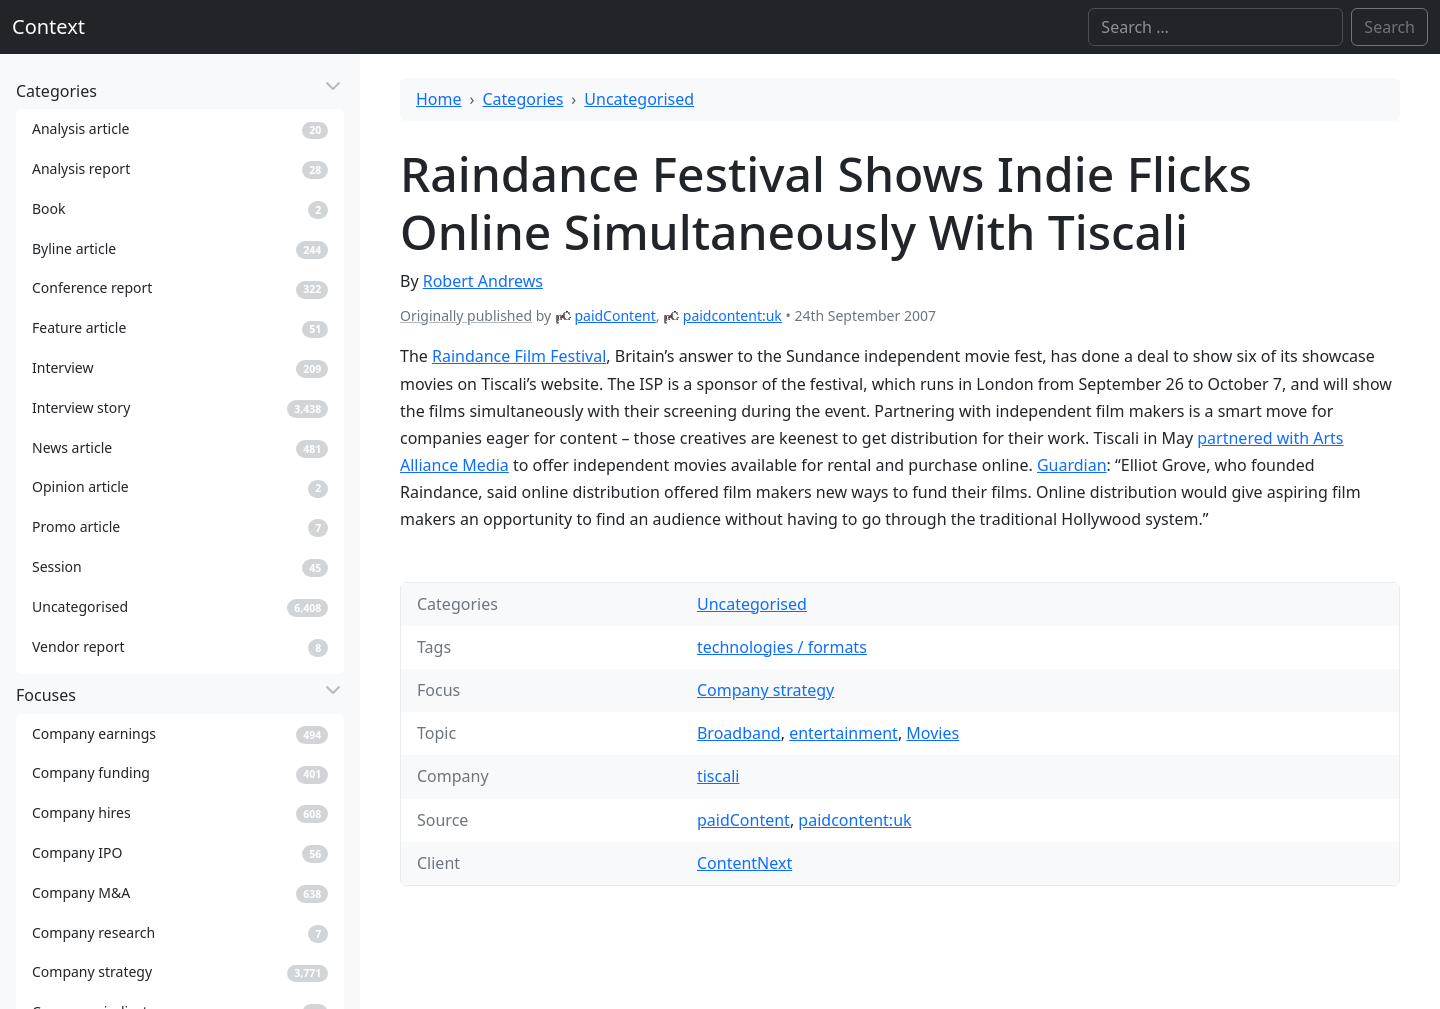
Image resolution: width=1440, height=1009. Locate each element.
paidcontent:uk (732, 315)
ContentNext (744, 863)
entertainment (843, 733)
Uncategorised (639, 99)
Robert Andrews (483, 281)
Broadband (739, 733)
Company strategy (765, 690)
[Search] (1215, 27)
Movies (932, 733)
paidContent (614, 315)
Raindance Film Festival (519, 356)
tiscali (718, 776)
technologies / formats (782, 647)
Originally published (466, 315)
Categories (523, 99)
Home (439, 99)
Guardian (1072, 465)
